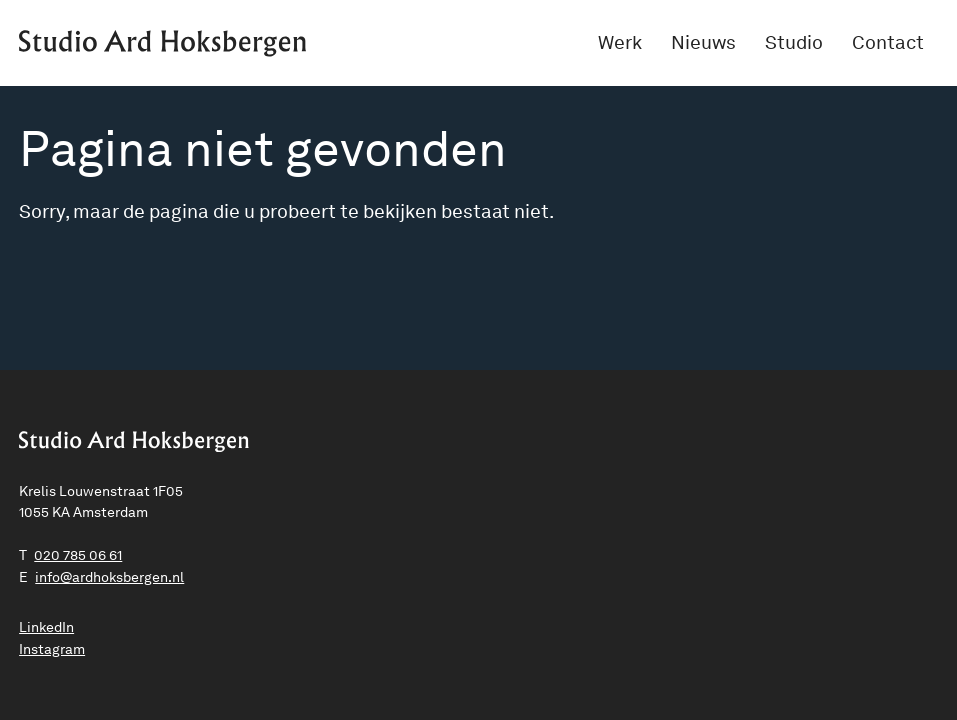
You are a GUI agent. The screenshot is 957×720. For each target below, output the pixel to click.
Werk (620, 42)
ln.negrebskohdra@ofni (109, 577)
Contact (888, 42)
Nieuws (703, 42)
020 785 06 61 (78, 555)
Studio (794, 42)
